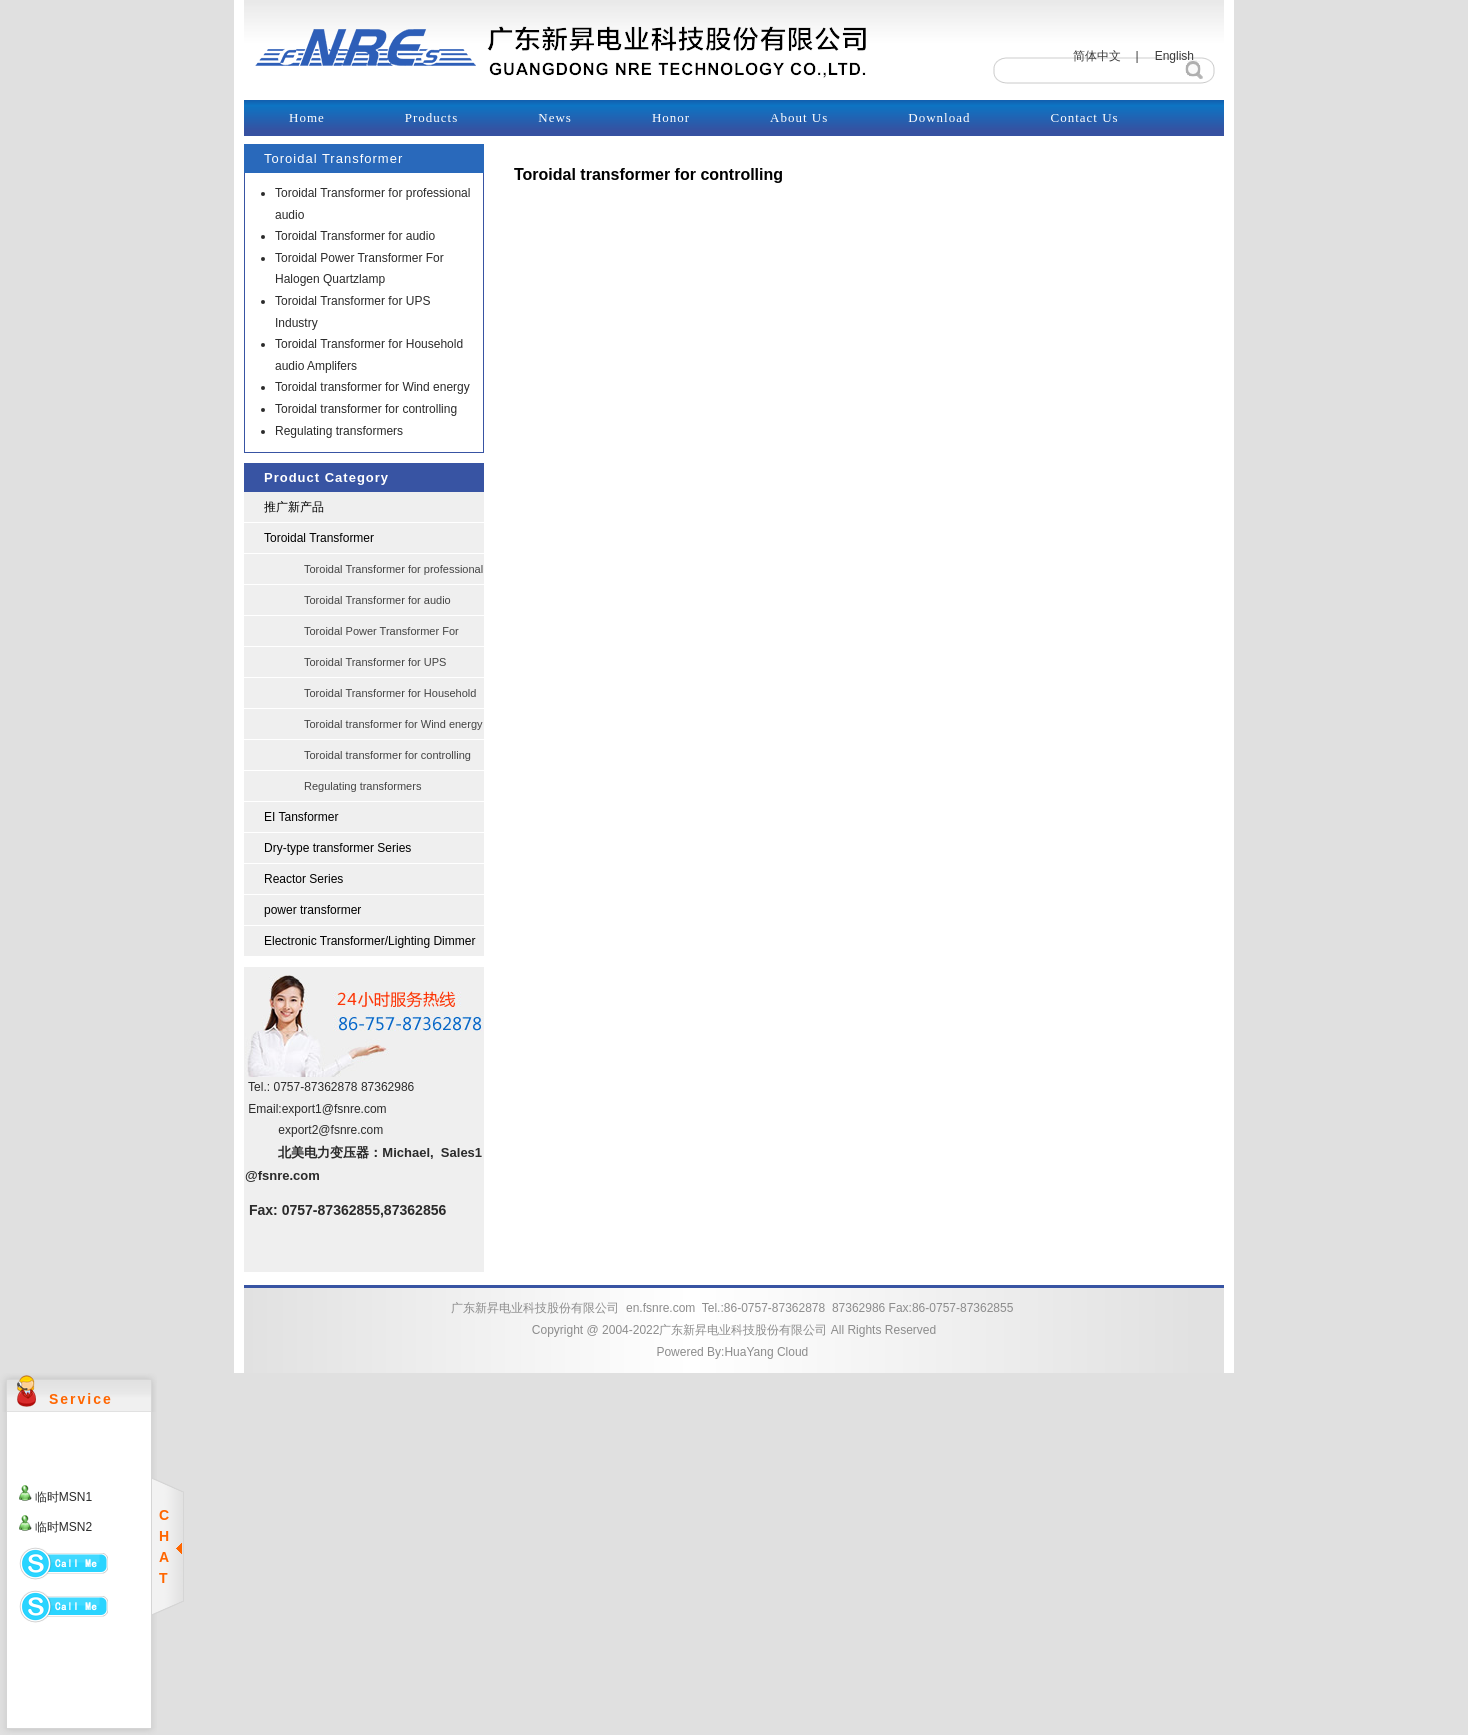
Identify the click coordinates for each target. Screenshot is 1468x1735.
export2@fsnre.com (330, 1130)
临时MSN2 (63, 1527)
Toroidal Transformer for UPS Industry (375, 667)
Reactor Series (303, 879)
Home (307, 117)
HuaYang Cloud (766, 1352)
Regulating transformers (339, 431)
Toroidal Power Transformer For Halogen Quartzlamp (381, 636)
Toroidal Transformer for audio (355, 236)
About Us (799, 117)
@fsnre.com (354, 1109)
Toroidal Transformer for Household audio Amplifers (390, 698)
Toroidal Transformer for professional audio (393, 574)
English (1174, 56)
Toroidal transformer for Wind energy (372, 387)
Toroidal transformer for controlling (366, 409)
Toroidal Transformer (319, 538)
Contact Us (1084, 117)
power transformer (312, 910)
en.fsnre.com (660, 1308)
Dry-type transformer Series (337, 848)
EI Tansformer (301, 817)
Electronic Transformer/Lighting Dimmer (369, 941)
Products (432, 117)
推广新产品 (294, 507)
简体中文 (1097, 56)
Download (939, 117)
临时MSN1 (63, 1497)
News (555, 117)
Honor (671, 117)
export (298, 1109)
